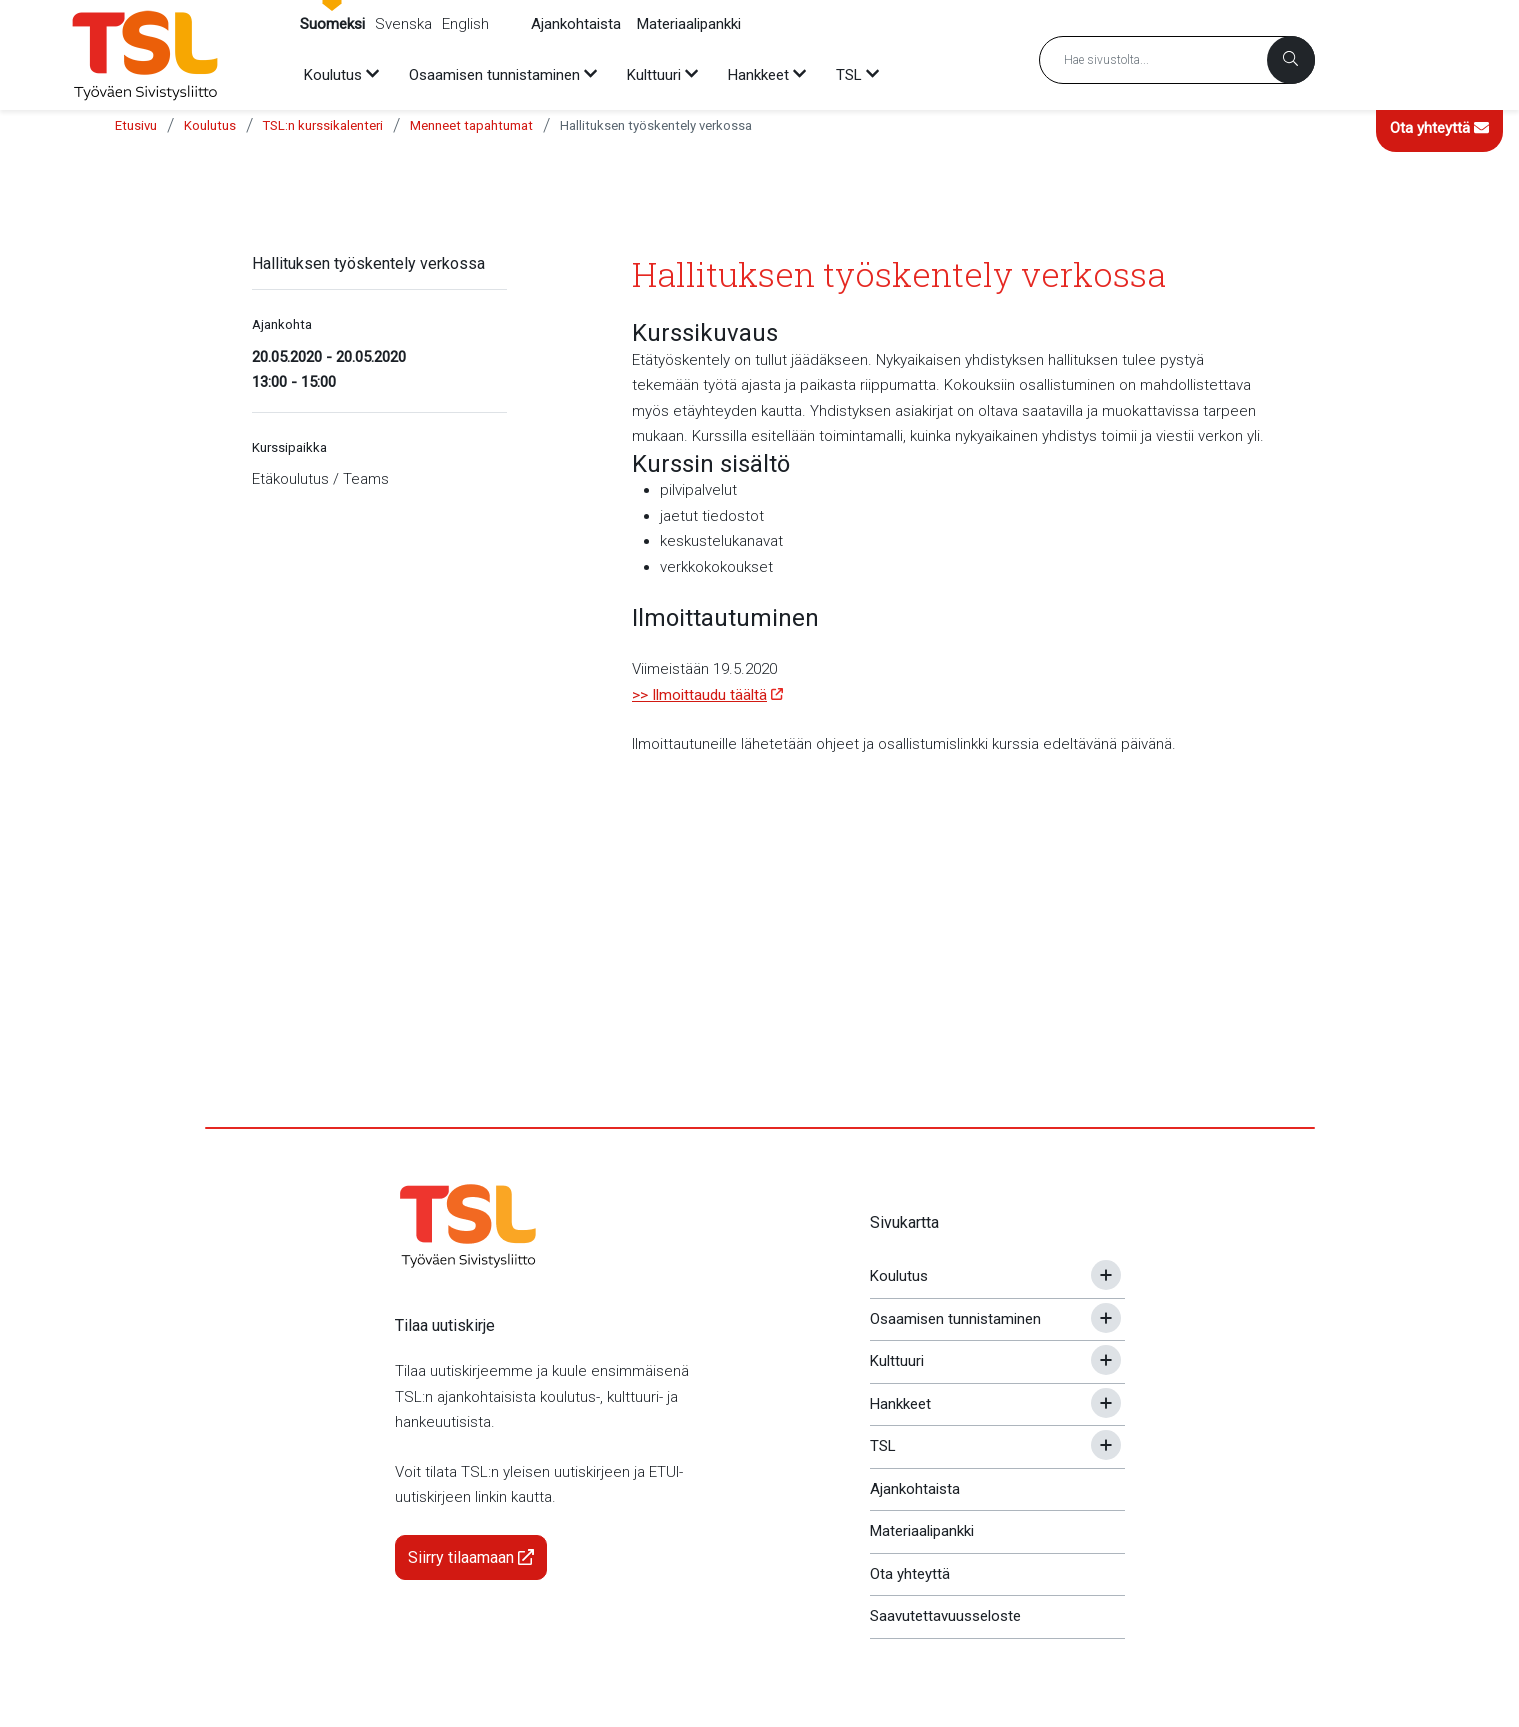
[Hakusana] (1177, 60)
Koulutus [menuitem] (333, 75)
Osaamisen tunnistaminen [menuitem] (494, 75)
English (465, 24)
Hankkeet (900, 1404)
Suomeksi (332, 24)
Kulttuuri (897, 1361)
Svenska (403, 24)
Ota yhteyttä (1439, 128)
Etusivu (136, 125)
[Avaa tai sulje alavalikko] (1106, 1275)
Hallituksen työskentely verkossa (656, 125)
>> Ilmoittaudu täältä (699, 695)
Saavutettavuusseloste (945, 1616)
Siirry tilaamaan (471, 1557)
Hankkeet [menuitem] (758, 75)
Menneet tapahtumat (471, 125)
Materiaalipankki (689, 24)
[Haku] (1291, 60)
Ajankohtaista (576, 24)
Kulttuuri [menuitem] (654, 75)
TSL (883, 1446)
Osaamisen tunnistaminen (955, 1319)
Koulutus (210, 125)
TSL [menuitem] (849, 75)
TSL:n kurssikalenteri (323, 125)
